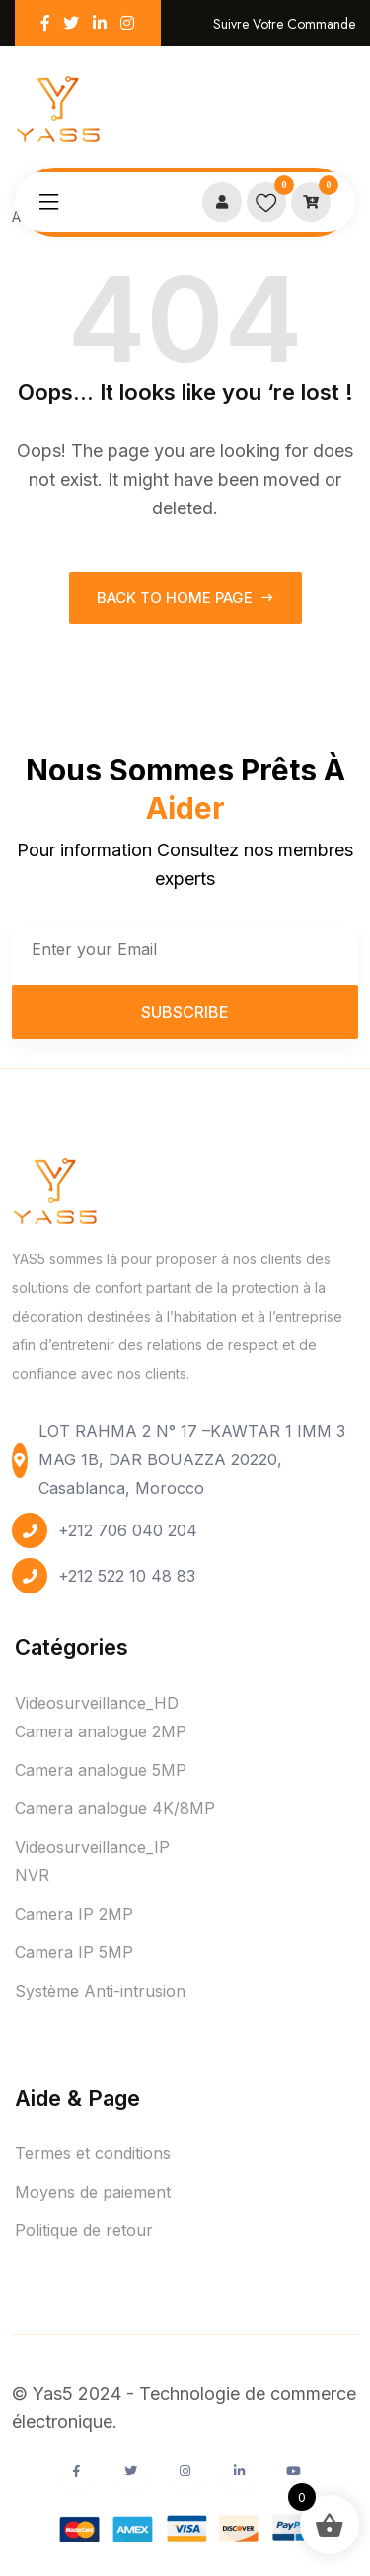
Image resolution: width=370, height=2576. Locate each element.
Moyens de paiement (93, 2192)
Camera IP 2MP (74, 1914)
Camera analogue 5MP (100, 1770)
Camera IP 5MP (74, 1952)
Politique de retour (84, 2230)
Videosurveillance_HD (97, 1703)
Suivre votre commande (284, 24)
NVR (32, 1875)
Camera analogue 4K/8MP (115, 1808)
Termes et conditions (93, 2153)
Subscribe (185, 1012)
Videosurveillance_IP (92, 1847)
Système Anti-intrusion (100, 1990)
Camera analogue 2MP (100, 1731)
